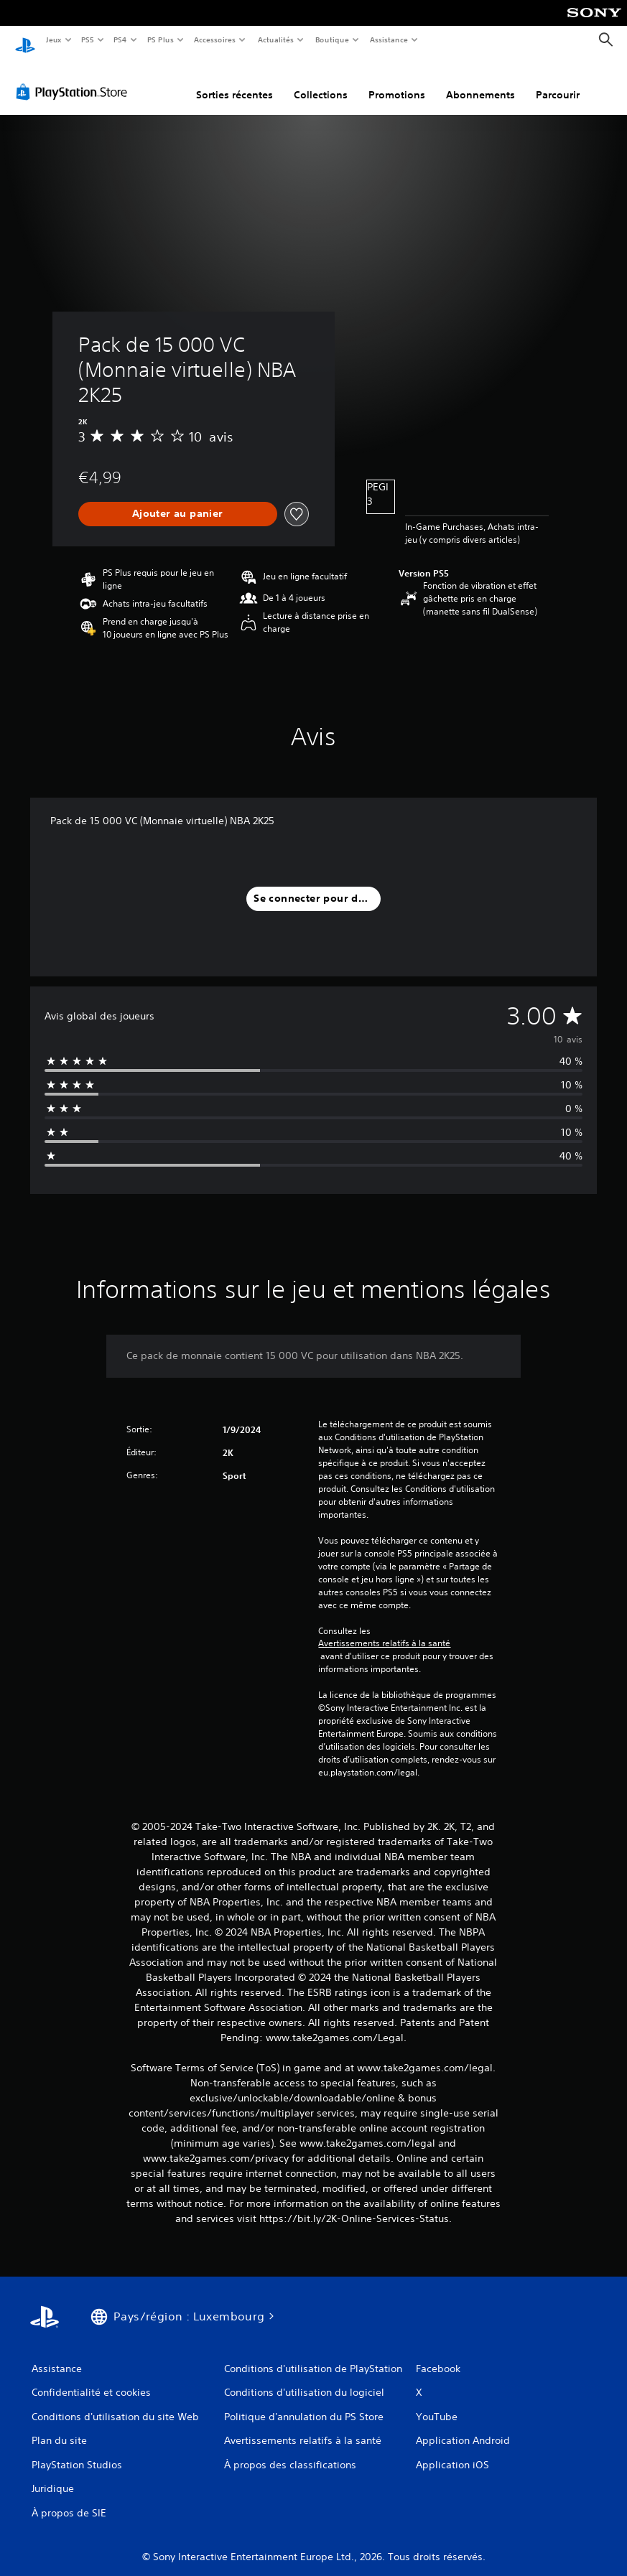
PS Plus (160, 39)
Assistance (389, 39)
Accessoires (215, 39)
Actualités (275, 39)
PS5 (88, 39)
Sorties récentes (234, 81)
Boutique (331, 39)
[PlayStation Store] (74, 78)
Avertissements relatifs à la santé (384, 1629)
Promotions (396, 81)
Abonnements (480, 81)
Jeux (53, 39)
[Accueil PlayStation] (25, 40)
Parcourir (558, 81)
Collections (321, 81)
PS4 (120, 39)
